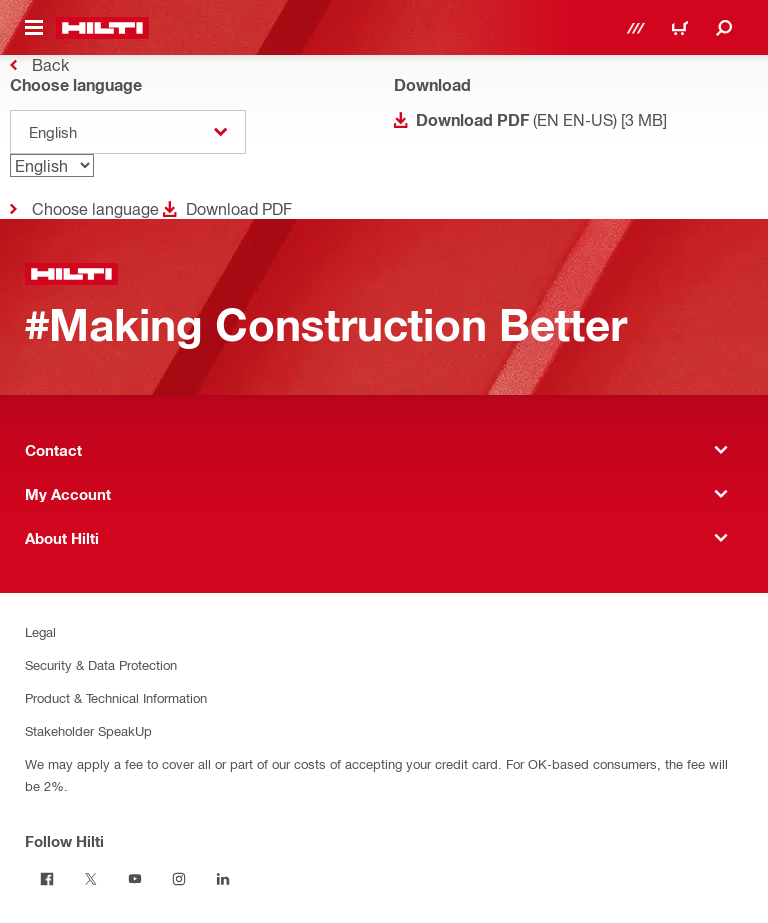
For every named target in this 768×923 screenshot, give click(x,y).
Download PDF (239, 208)
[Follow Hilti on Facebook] (47, 879)
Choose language (95, 208)
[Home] (102, 28)
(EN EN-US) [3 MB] (541, 120)
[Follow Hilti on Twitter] (91, 879)
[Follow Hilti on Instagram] (179, 879)
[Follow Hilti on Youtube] (135, 879)
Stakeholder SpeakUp (88, 730)
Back (50, 64)
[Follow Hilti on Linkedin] (223, 879)
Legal (40, 631)
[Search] (724, 28)
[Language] (52, 165)
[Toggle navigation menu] (34, 28)
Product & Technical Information (116, 697)
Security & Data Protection (101, 664)
